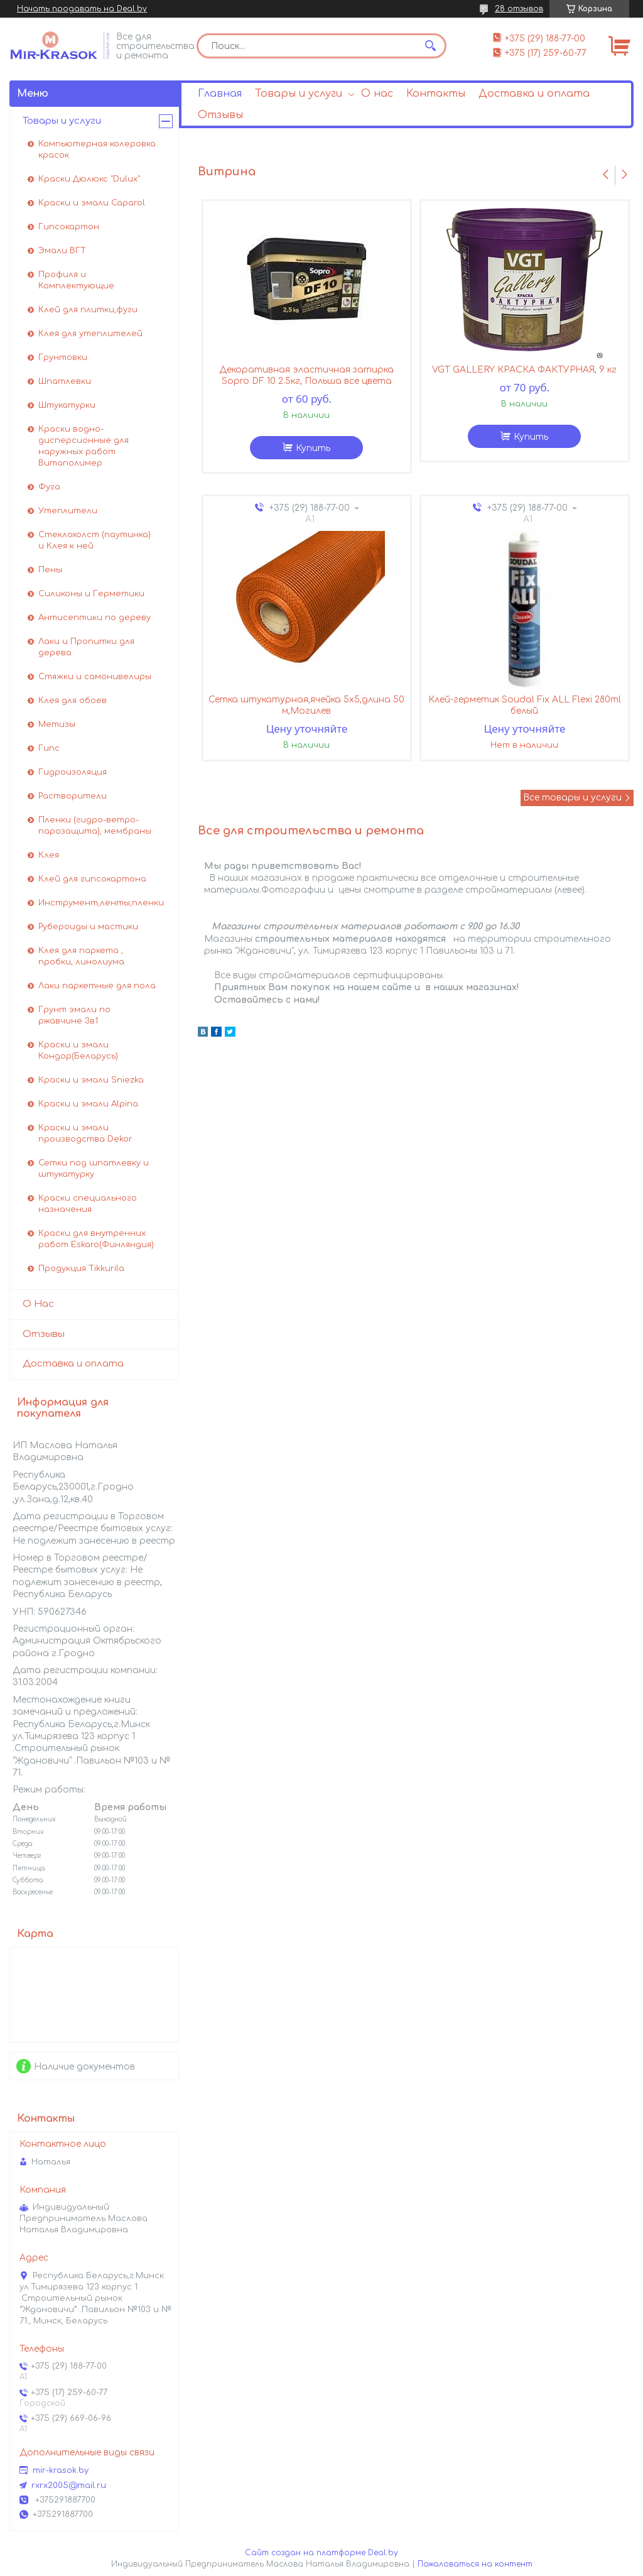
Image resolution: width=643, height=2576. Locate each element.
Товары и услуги (298, 93)
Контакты (435, 93)
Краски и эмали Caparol (91, 203)
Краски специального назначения (87, 1204)
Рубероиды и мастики (88, 926)
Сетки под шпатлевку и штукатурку (93, 1169)
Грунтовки (62, 357)
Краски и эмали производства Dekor (85, 1133)
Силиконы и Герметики (91, 593)
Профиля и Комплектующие (76, 280)
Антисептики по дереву (94, 617)
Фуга (49, 487)
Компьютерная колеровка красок (97, 149)
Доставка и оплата (534, 93)
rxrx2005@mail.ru (68, 2485)
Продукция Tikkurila (81, 1268)
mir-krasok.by (61, 2470)
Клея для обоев (72, 700)
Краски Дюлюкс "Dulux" (89, 179)
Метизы (56, 724)
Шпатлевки (64, 381)
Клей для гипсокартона (92, 879)
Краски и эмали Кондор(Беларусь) (78, 1050)
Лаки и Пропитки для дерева (86, 647)
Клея (48, 855)
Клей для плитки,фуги (88, 309)
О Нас (38, 1304)
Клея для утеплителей (90, 333)
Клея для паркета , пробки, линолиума (81, 956)
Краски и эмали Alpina (88, 1104)
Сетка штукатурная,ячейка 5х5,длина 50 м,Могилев (306, 705)
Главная (220, 93)
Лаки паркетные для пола (97, 985)
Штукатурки (66, 405)
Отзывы (220, 115)
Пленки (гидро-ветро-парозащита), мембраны (94, 826)
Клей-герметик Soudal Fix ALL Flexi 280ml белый (524, 705)
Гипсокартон (68, 226)
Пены (50, 569)
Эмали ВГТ (62, 250)
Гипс (49, 748)
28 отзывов (519, 8)
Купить (313, 448)
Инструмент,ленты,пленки (101, 902)
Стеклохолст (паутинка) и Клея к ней (94, 540)
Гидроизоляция (72, 772)
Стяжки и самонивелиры (94, 676)
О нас (377, 93)
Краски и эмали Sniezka (91, 1080)
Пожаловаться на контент (475, 2564)
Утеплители (67, 510)
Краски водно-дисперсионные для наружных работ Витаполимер (83, 446)
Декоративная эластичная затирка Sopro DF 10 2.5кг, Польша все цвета (306, 375)
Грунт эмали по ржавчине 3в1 (74, 1015)
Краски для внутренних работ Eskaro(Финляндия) (96, 1239)
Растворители (72, 796)
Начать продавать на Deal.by (82, 8)
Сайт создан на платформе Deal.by (321, 2552)
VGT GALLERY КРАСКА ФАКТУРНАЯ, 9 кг (524, 369)
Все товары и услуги (572, 797)
